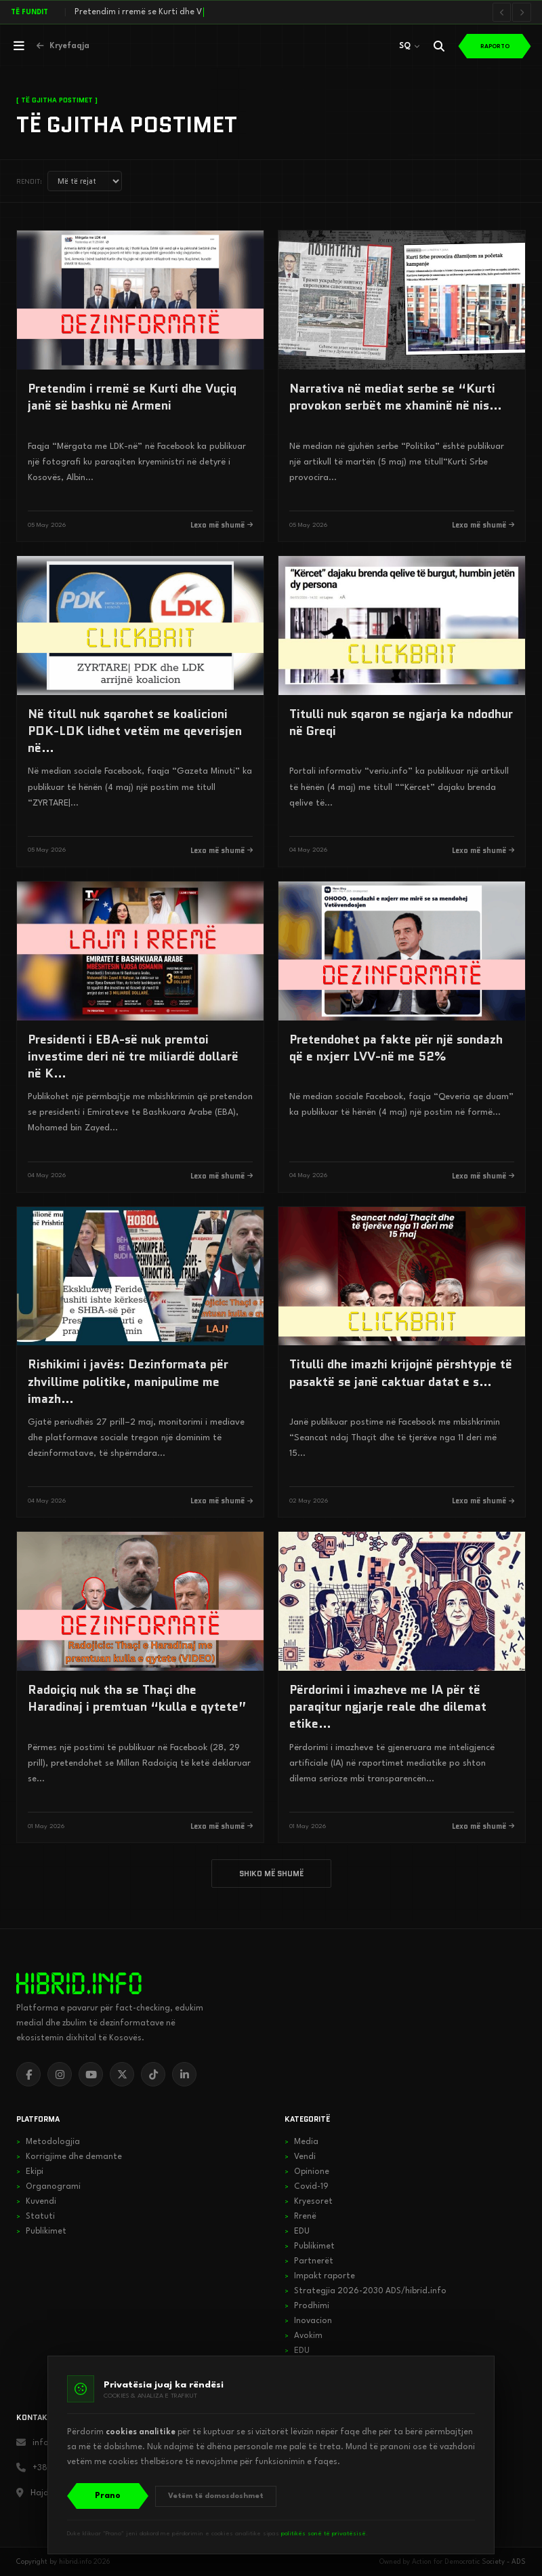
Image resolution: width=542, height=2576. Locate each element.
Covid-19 (307, 2187)
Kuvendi (36, 2202)
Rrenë (300, 2217)
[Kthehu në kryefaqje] (63, 46)
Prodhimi (307, 2306)
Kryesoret (309, 2202)
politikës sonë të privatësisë (323, 2534)
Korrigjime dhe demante (69, 2157)
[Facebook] (28, 2074)
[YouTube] (91, 2074)
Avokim (303, 2336)
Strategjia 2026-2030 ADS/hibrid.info (365, 2291)
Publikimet (41, 2231)
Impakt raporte (320, 2276)
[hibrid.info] (79, 1983)
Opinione (307, 2172)
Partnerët (309, 2261)
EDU (297, 2231)
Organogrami (48, 2187)
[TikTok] (153, 2074)
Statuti (35, 2217)
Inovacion (308, 2321)
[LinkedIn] (184, 2074)
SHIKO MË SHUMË (271, 1873)
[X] (122, 2074)
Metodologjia (48, 2142)
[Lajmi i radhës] (522, 12)
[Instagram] (59, 2074)
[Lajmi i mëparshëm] (503, 12)
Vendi (300, 2157)
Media (301, 2142)
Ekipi (29, 2172)
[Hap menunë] (19, 46)
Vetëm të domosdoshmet (216, 2496)
